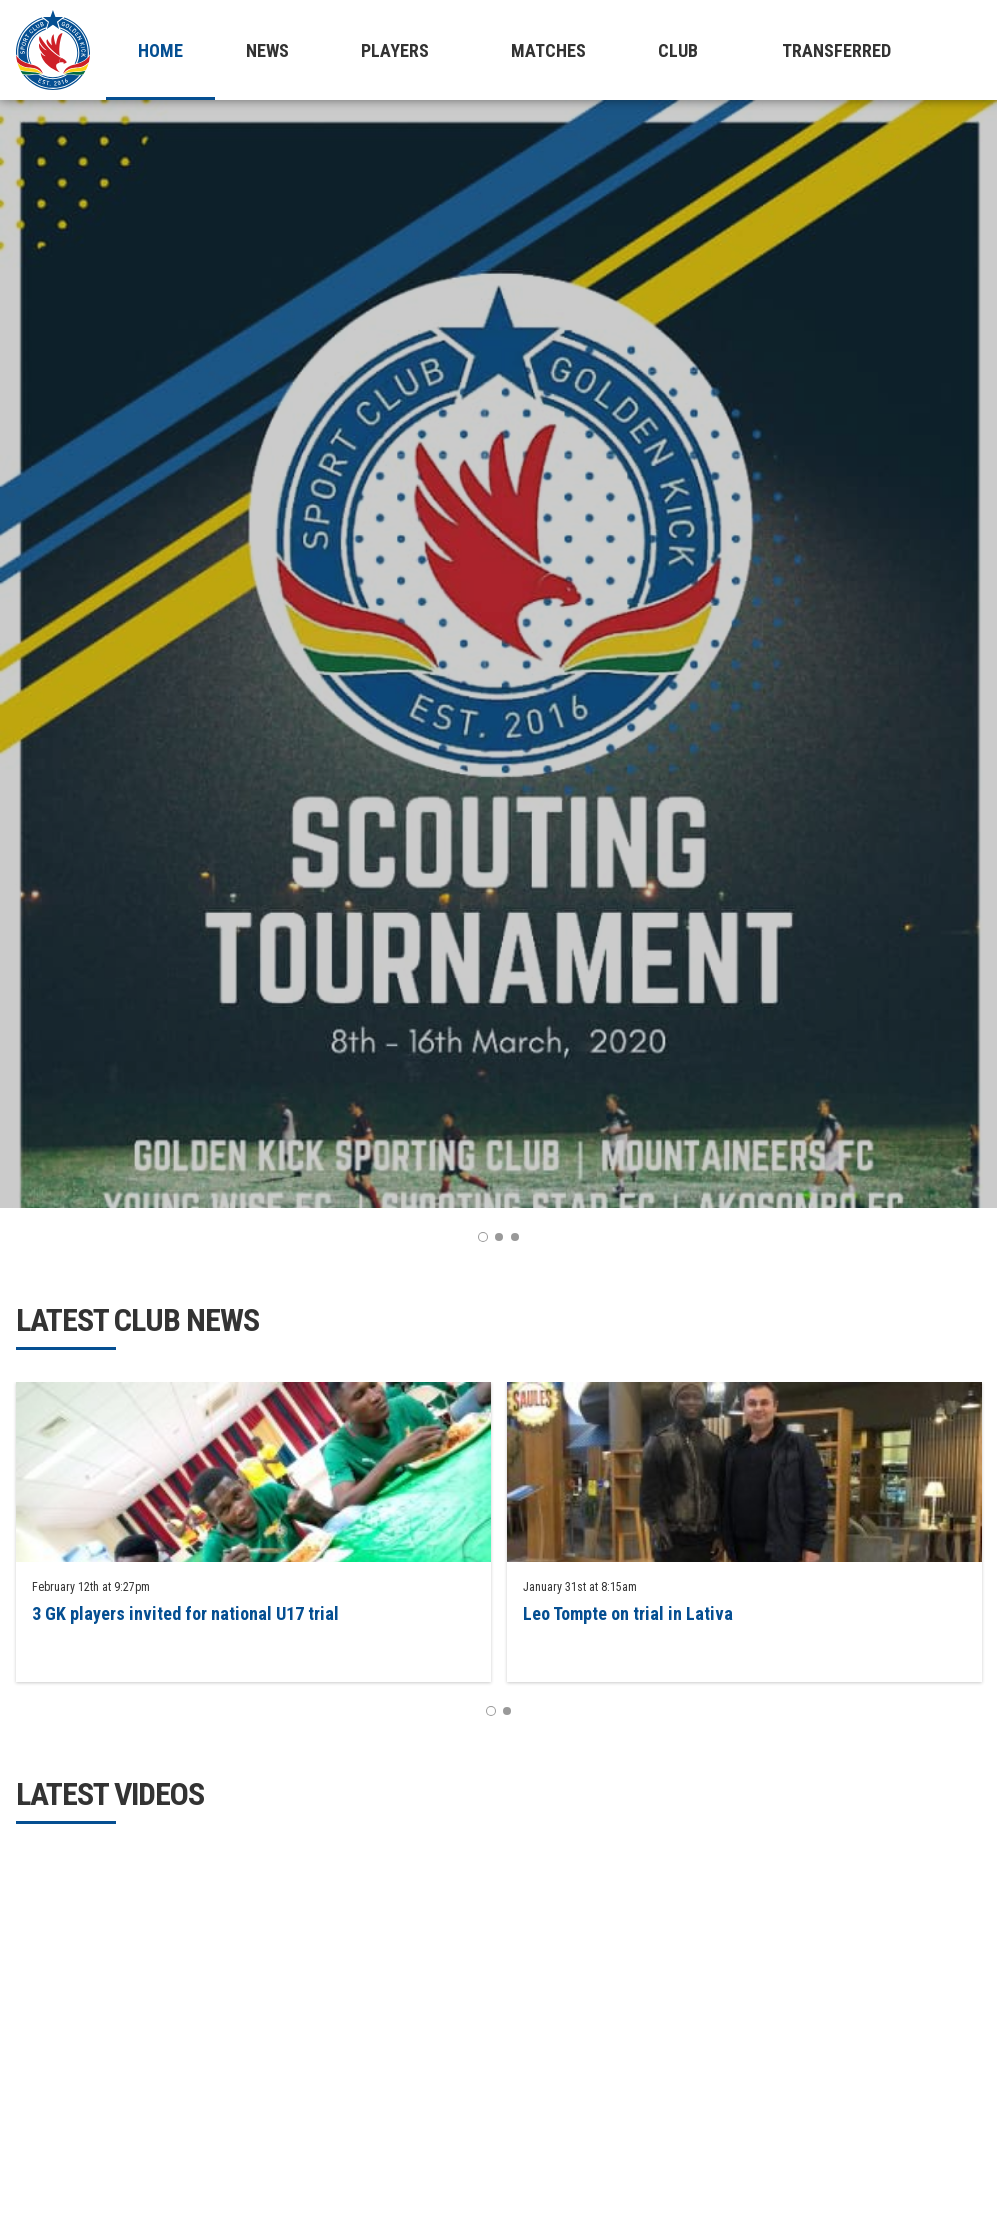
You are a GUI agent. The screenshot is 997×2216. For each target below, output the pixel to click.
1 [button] (483, 1237)
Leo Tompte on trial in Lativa (628, 1613)
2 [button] (499, 1237)
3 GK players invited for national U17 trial (185, 1613)
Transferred (836, 50)
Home (160, 50)
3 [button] (515, 1237)
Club (678, 50)
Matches (548, 50)
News (267, 50)
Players (395, 50)
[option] (498, 654)
